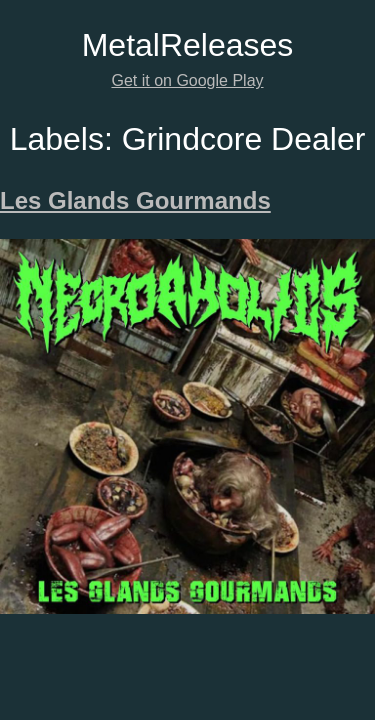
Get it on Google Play (187, 80)
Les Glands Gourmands (135, 200)
